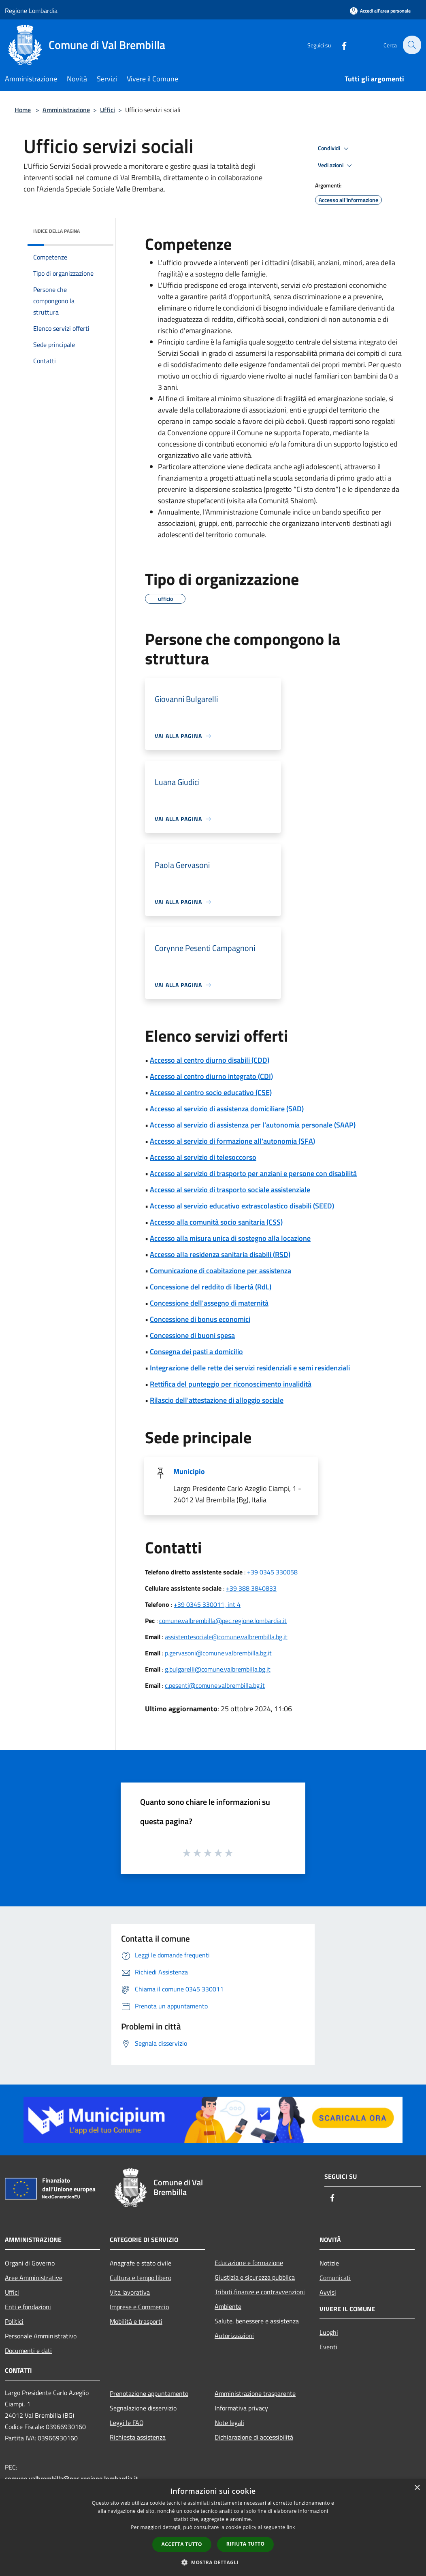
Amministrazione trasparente (255, 2393)
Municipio (189, 1471)
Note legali (229, 2422)
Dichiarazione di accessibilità (254, 2437)
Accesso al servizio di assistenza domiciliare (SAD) (227, 1108)
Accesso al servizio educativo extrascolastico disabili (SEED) (242, 1205)
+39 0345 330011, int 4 (207, 1604)
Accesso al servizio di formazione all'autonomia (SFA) (232, 1141)
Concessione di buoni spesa (192, 1335)
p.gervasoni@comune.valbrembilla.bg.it (218, 1653)
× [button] (417, 2488)
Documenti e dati (28, 2350)
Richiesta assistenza (138, 2437)
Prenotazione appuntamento (149, 2393)
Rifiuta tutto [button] (245, 2543)
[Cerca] (411, 45)
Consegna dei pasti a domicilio (196, 1351)
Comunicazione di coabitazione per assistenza (220, 1270)
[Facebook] (339, 44)
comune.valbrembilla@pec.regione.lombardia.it (223, 1620)
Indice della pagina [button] (56, 231)
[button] (213, 2562)
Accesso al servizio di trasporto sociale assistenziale (230, 1189)
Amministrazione (66, 110)
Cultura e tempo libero (140, 2277)
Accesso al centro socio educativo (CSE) (211, 1092)
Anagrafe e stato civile (140, 2263)
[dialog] (213, 2527)
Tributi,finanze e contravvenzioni (260, 2292)
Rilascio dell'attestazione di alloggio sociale (216, 1400)
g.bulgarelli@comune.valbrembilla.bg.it (218, 1669)
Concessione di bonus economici (200, 1319)
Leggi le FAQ (127, 2422)
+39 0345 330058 (272, 1572)
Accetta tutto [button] (182, 2544)
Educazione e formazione (249, 2263)
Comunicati (335, 2277)
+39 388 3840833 (251, 1588)
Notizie (329, 2263)
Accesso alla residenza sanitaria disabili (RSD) (220, 1254)
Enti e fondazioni (28, 2307)
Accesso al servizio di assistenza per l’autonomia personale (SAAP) (253, 1124)
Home (23, 110)
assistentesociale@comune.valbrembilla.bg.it (226, 1637)
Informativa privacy (241, 2408)
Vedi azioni (336, 165)
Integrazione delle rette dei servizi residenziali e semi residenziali (250, 1367)
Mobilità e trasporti (136, 2321)
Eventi (328, 2347)
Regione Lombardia (31, 10)
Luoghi (329, 2332)
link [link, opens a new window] (291, 2527)
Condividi (334, 148)
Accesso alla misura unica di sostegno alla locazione (230, 1238)
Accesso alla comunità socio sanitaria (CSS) (216, 1222)
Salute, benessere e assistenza (257, 2321)
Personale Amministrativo (41, 2336)
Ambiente (228, 2306)
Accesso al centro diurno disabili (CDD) (209, 1060)
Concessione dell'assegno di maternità (209, 1303)
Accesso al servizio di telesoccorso (203, 1157)
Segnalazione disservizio (143, 2408)
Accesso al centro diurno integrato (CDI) (211, 1076)
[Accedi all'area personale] (380, 10)
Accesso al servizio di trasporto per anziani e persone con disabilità (253, 1173)
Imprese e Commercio (139, 2307)
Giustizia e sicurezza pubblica (255, 2277)
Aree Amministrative (33, 2277)
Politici (14, 2321)
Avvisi (328, 2292)
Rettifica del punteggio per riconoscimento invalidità (230, 1383)
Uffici (107, 110)
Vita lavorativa (130, 2292)
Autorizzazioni (234, 2335)
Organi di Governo (30, 2263)
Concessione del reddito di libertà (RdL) (210, 1286)
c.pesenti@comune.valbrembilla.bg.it (215, 1685)
